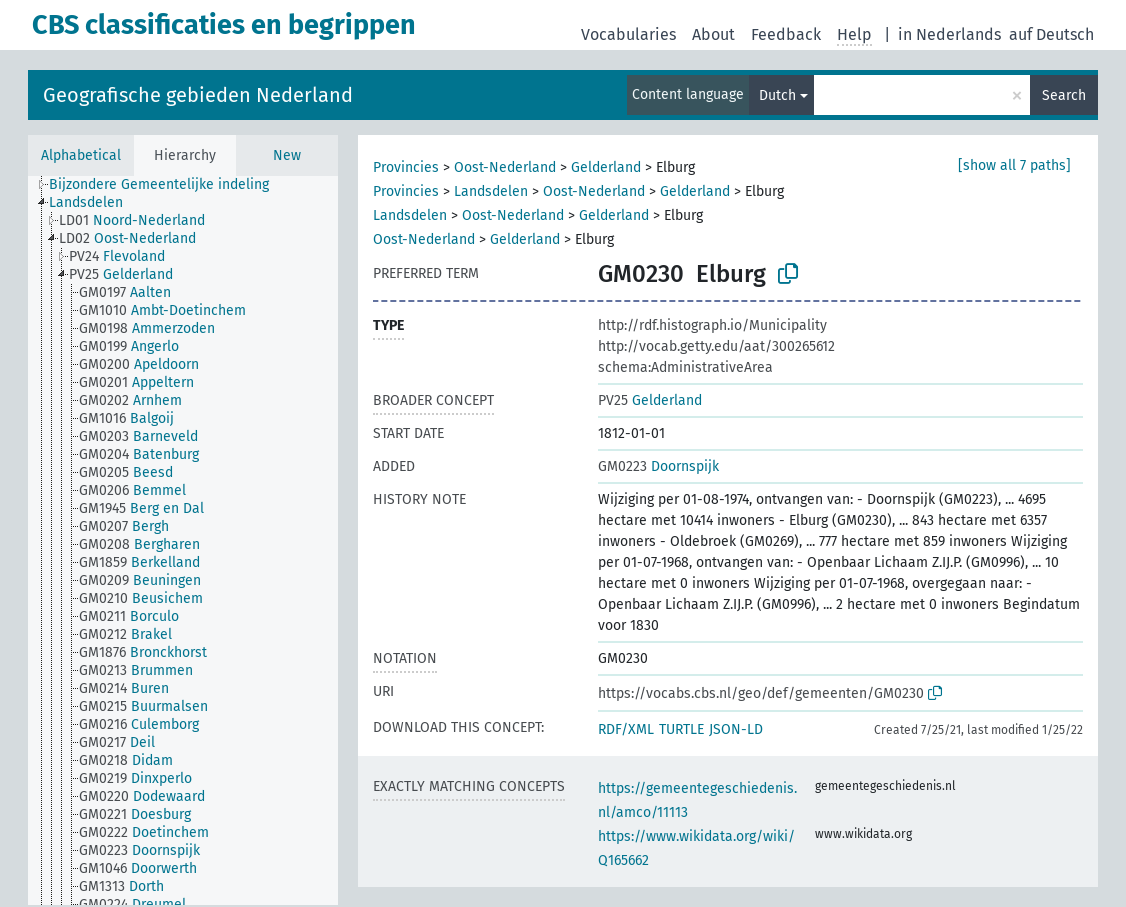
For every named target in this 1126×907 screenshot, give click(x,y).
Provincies (406, 167)
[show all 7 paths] (1014, 165)
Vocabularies (628, 34)
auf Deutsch (1051, 34)
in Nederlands (949, 34)
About (713, 34)
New (287, 155)
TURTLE (681, 729)
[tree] (183, 540)
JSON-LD (736, 729)
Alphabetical (81, 155)
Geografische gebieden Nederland (198, 95)
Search (1064, 95)
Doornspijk (658, 466)
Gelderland (606, 167)
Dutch (777, 95)
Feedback (786, 34)
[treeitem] (167, 185)
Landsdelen (491, 191)
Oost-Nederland (505, 167)
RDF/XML (626, 729)
